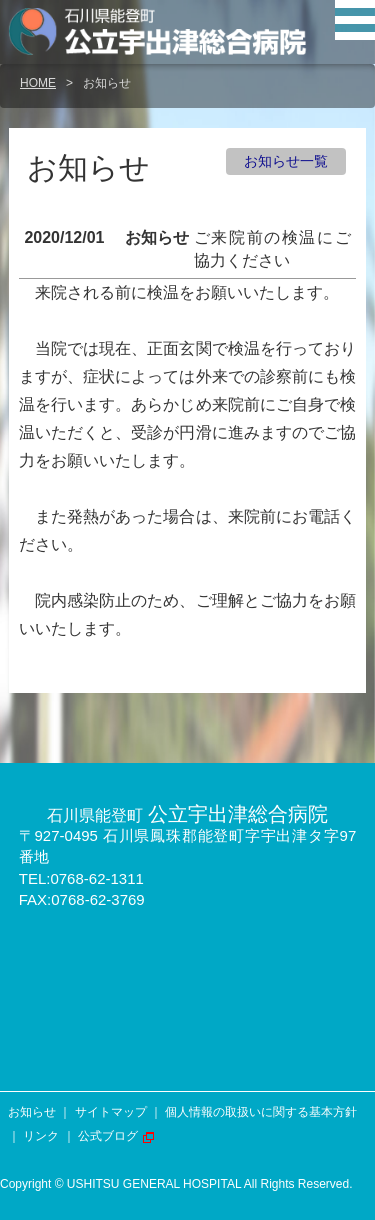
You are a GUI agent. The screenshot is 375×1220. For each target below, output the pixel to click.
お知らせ (32, 1112)
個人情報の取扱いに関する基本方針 (261, 1112)
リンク (41, 1136)
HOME (38, 83)
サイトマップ (111, 1112)
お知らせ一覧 (286, 161)
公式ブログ (108, 1136)
